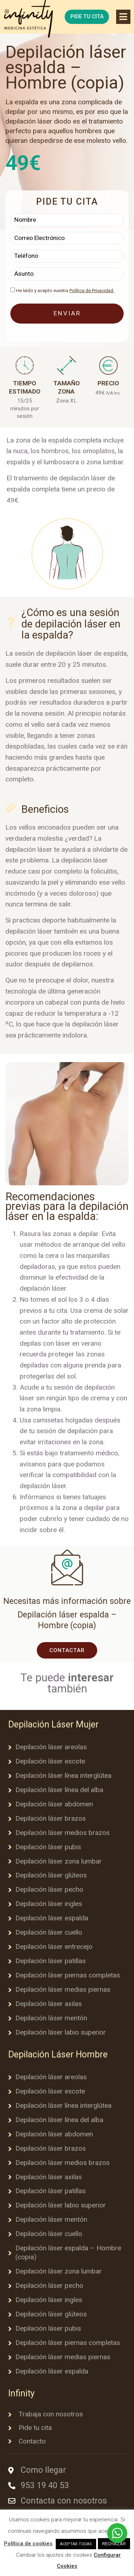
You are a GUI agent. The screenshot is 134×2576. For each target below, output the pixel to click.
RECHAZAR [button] (114, 2543)
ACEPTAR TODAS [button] (76, 2544)
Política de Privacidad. (91, 290)
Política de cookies (28, 2543)
